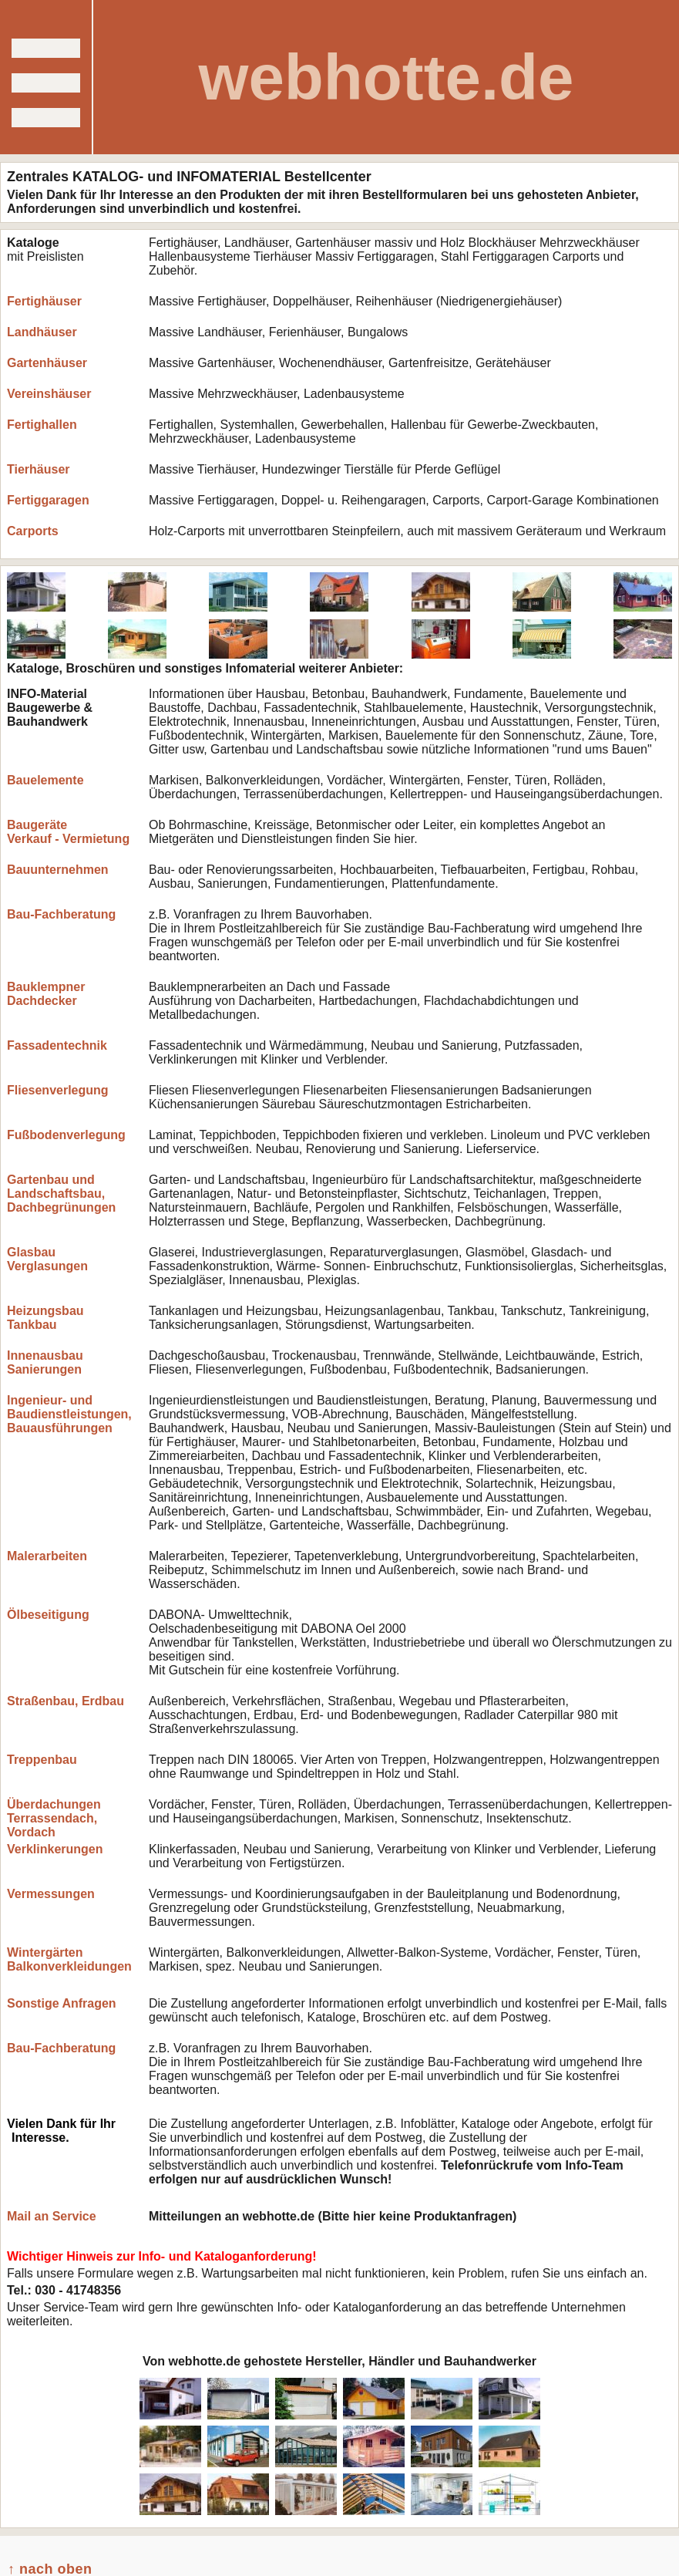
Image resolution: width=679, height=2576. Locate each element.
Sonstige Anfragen (61, 2003)
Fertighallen (42, 424)
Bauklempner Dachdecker (46, 993)
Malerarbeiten (47, 1556)
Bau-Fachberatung (61, 914)
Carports (33, 531)
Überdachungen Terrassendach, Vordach (54, 1818)
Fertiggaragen (48, 500)
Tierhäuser (38, 469)
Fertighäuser (44, 301)
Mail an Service (51, 2216)
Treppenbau (42, 1759)
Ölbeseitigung (48, 1614)
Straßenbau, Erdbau (65, 1701)
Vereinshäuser (49, 393)
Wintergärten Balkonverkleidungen (69, 1959)
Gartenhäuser (47, 362)
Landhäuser (42, 332)
